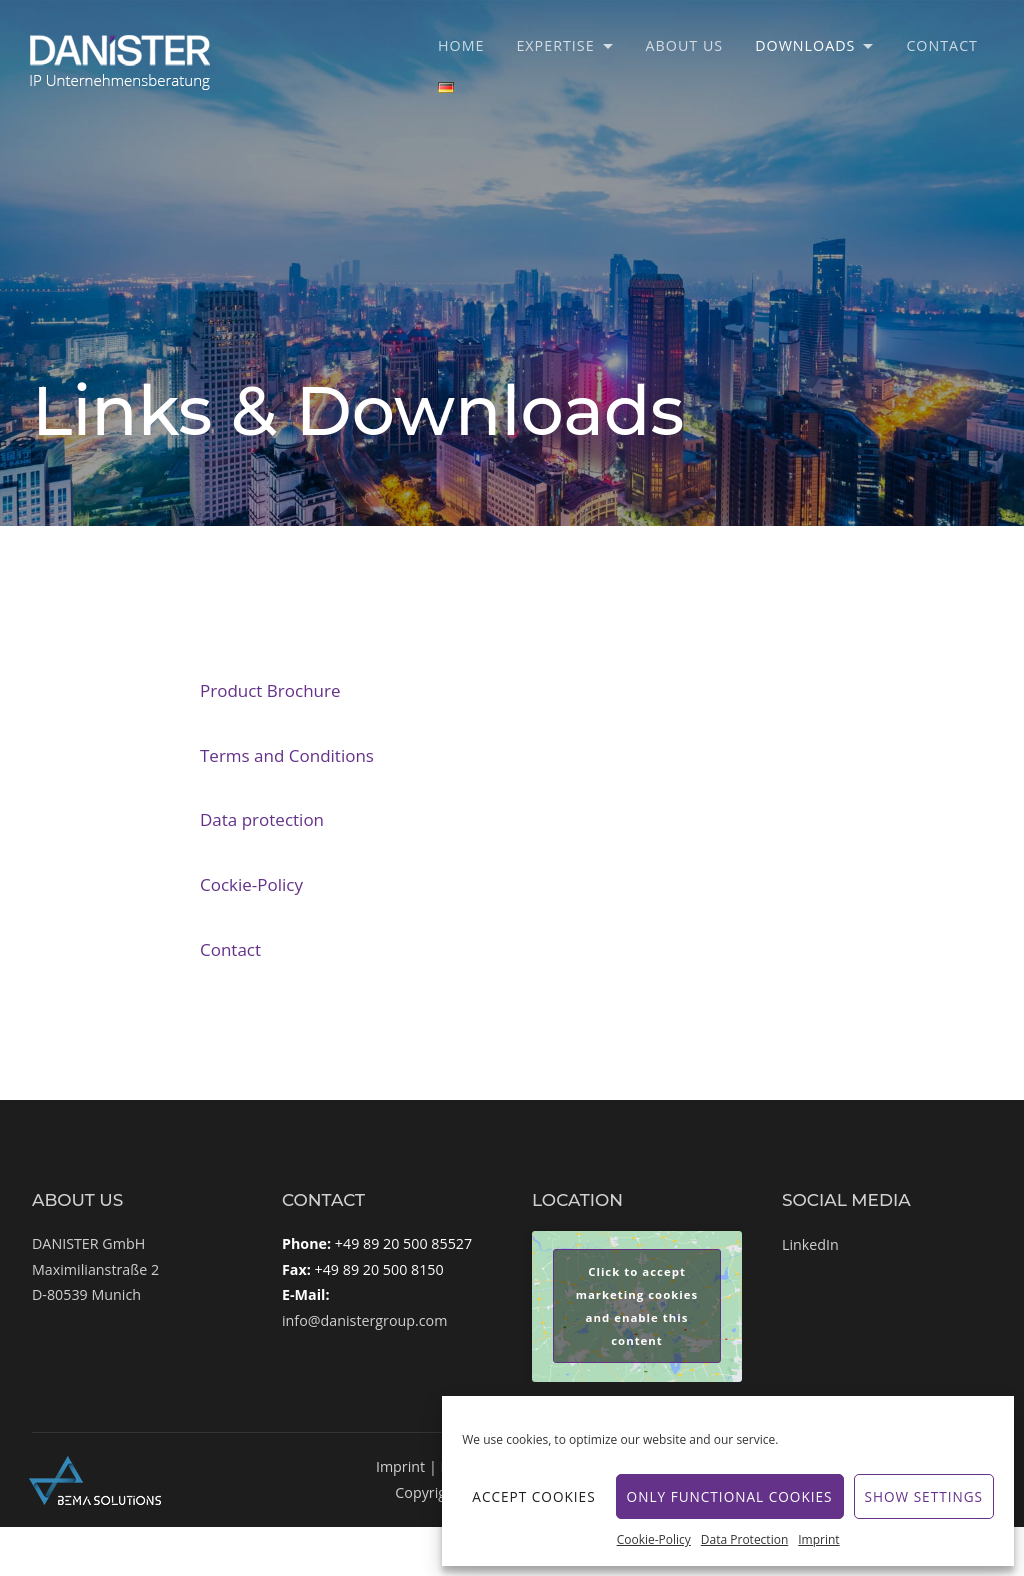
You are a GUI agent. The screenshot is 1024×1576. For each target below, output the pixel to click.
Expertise (555, 45)
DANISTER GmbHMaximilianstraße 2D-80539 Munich (95, 1269)
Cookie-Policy (654, 1539)
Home (461, 45)
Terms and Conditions (287, 755)
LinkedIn (810, 1244)
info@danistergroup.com (364, 1320)
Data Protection (744, 1539)
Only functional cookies (730, 1496)
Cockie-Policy (251, 884)
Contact (942, 45)
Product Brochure (270, 690)
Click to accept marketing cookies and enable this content (637, 1306)
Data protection (262, 819)
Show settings (924, 1496)
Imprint (818, 1539)
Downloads (805, 45)
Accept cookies (533, 1496)
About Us (685, 45)
